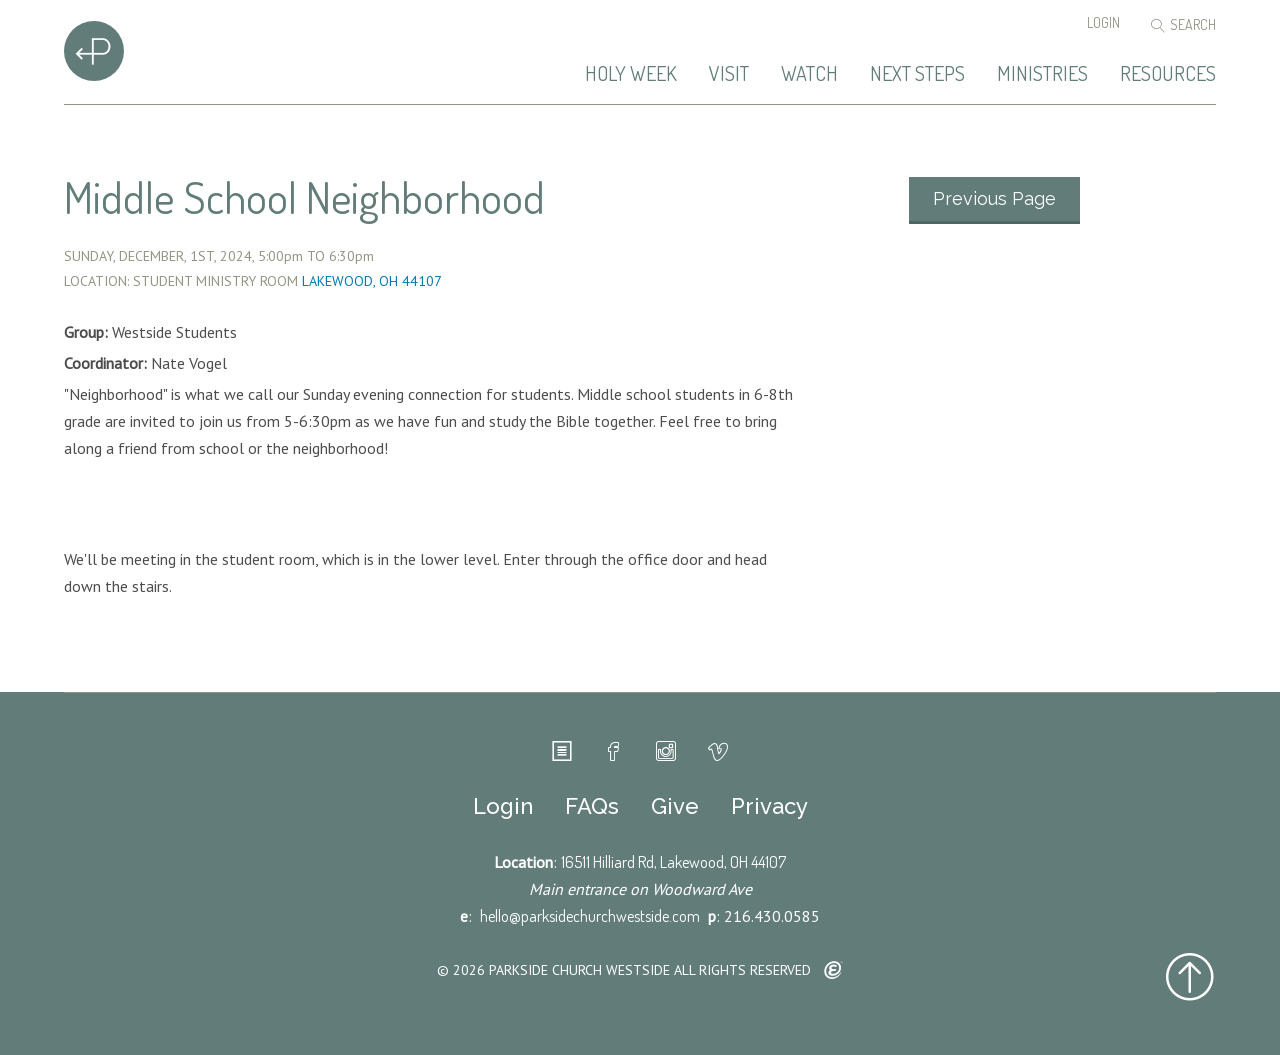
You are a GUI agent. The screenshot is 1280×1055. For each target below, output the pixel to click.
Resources (1168, 74)
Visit (729, 74)
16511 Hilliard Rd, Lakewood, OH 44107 (673, 862)
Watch (809, 74)
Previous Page (994, 198)
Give (675, 806)
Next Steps (917, 74)
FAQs (592, 806)
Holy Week (631, 74)
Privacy (769, 806)
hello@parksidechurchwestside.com (590, 916)
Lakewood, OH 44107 (372, 281)
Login (1103, 22)
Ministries (1042, 74)
